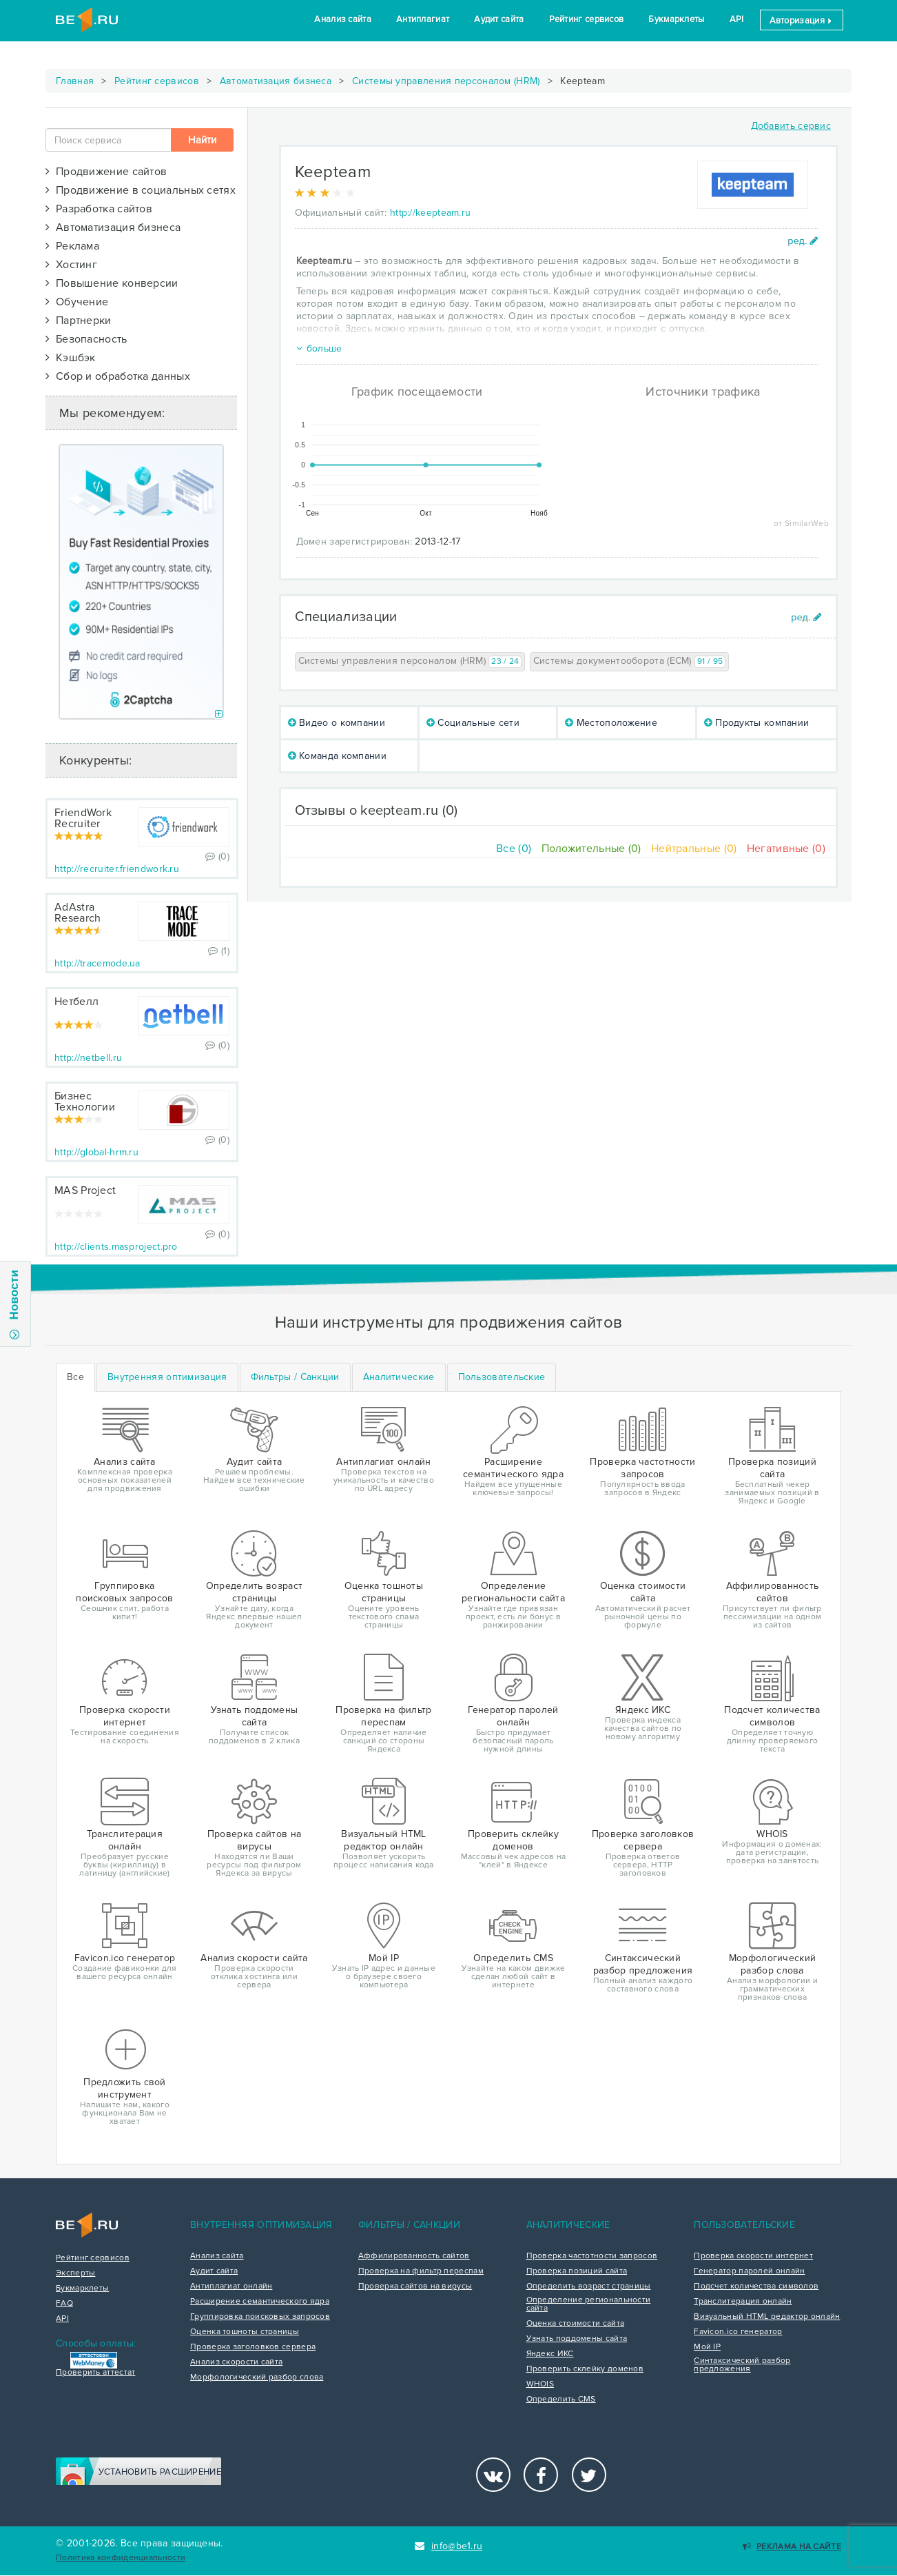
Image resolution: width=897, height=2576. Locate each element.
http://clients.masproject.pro (116, 1246)
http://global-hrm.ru (96, 1152)
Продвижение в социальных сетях (140, 190)
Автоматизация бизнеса (275, 81)
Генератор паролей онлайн (749, 2271)
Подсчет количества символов (756, 2286)
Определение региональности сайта (588, 2304)
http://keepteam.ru (430, 213)
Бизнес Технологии (84, 1101)
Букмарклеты (676, 19)
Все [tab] (75, 1377)
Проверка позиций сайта (577, 2271)
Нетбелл (76, 1001)
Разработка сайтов (98, 209)
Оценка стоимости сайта (575, 2324)
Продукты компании (757, 723)
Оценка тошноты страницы (244, 2332)
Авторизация (802, 20)
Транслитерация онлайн (743, 2302)
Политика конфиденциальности (120, 2558)
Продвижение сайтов (106, 172)
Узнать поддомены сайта (577, 2339)
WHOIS (540, 2384)
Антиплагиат (422, 19)
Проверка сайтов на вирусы (415, 2286)
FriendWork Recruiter (83, 818)
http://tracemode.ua (97, 963)
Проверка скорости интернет (753, 2256)
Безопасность (86, 339)
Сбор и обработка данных (117, 376)
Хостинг (71, 265)
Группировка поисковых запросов (260, 2317)
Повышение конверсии (111, 283)
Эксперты (75, 2273)
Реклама (72, 246)
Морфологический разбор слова (256, 2377)
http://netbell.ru (88, 1058)
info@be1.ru (449, 2546)
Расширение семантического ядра (259, 2302)
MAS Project (85, 1190)
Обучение (76, 302)
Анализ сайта (342, 19)
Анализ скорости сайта (236, 2362)
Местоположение (611, 723)
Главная (75, 81)
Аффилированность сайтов (414, 2256)
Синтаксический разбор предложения (742, 2365)
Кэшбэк (70, 358)
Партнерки (78, 320)
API (737, 19)
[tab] (167, 1377)
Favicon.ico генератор (738, 2332)
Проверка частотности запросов (592, 2256)
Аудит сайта (499, 19)
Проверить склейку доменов (585, 2369)
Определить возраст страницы (588, 2286)
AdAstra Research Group (77, 918)
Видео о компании (336, 723)
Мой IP (707, 2347)
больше (319, 348)
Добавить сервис (791, 126)
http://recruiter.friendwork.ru (116, 869)
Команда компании (337, 756)
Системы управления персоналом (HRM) (446, 81)
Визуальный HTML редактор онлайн (767, 2317)
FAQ (64, 2304)
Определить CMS (561, 2399)
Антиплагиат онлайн (231, 2286)
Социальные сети (472, 723)
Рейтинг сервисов (586, 19)
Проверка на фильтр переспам (421, 2271)
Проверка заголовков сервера (253, 2347)
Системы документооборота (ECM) (629, 661)
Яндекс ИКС (550, 2354)
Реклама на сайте (792, 2547)
